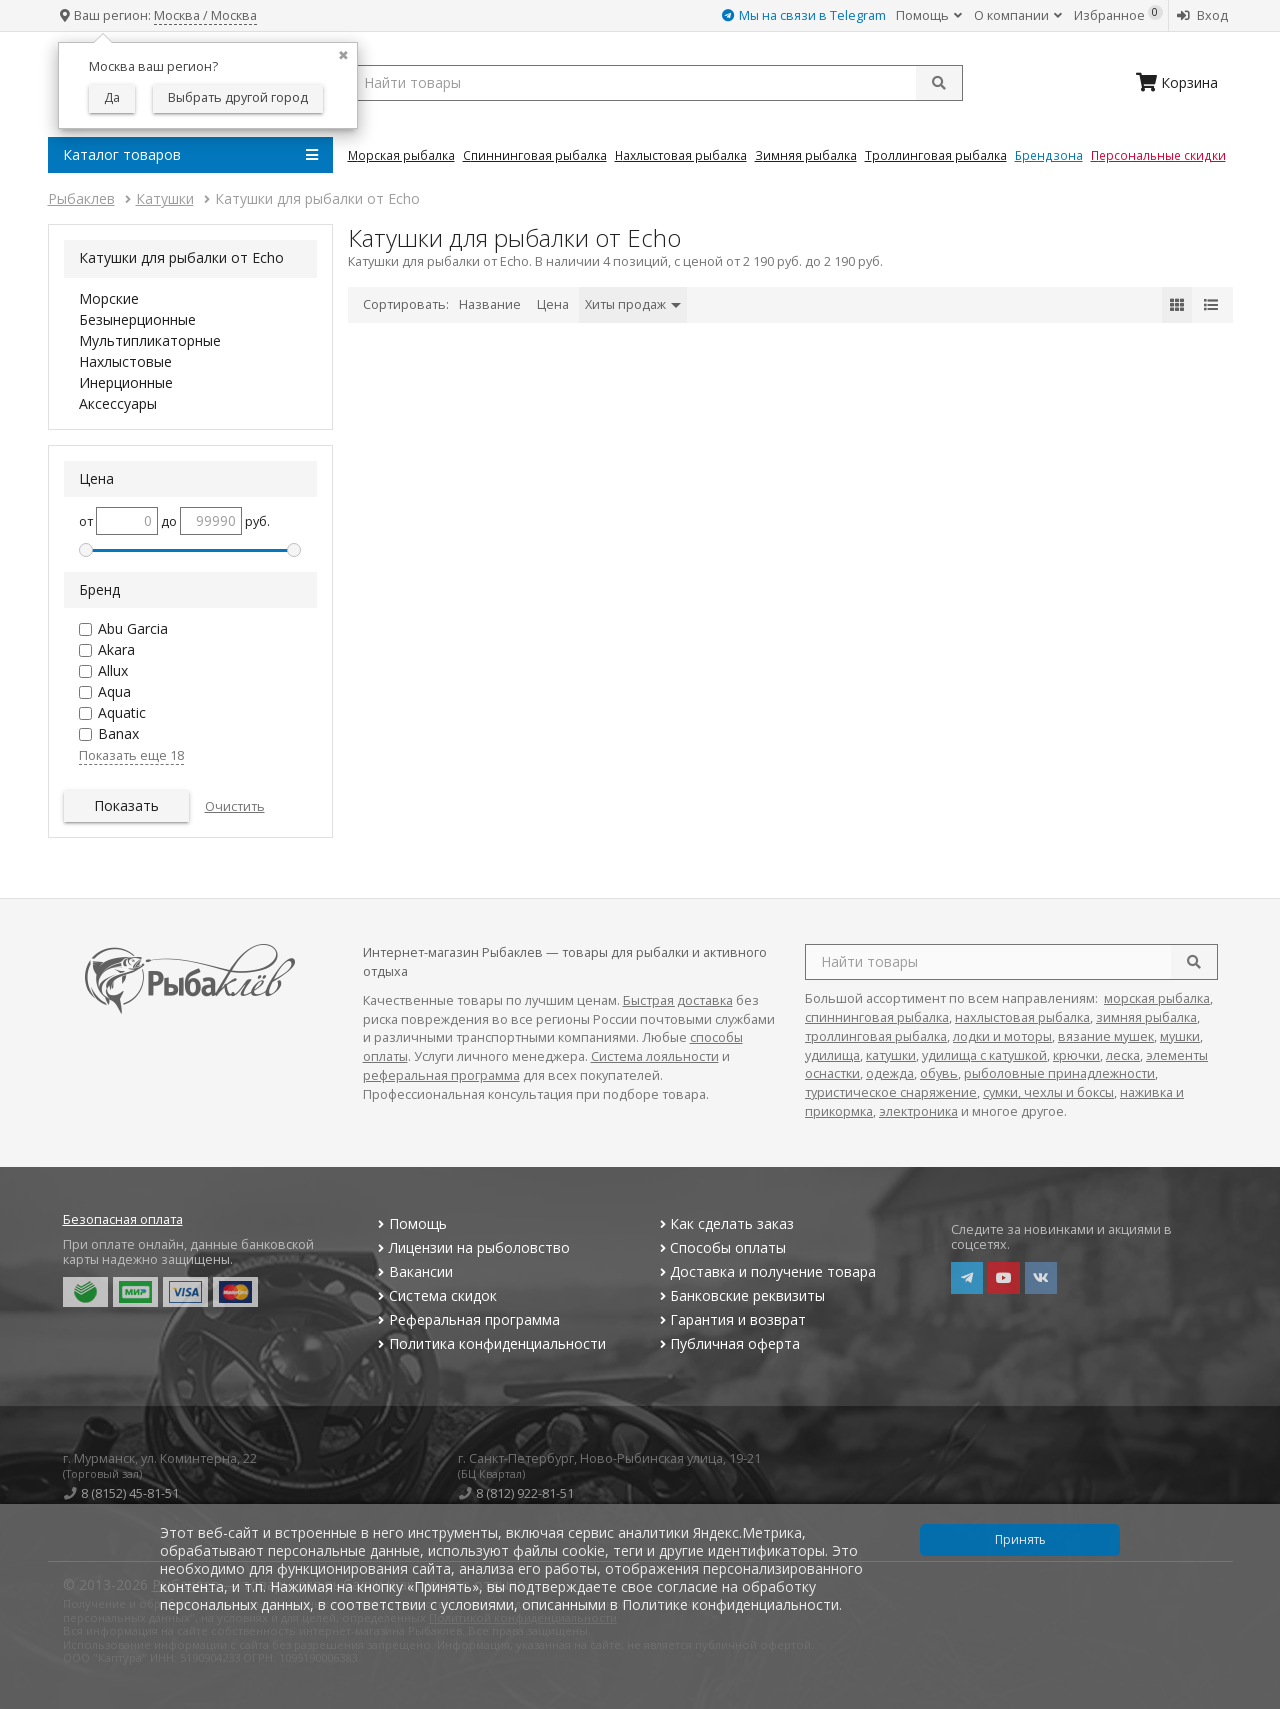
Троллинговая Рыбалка (936, 155)
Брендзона (1049, 155)
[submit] (939, 83)
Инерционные (126, 382)
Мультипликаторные (150, 340)
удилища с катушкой (984, 1055)
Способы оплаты (720, 1247)
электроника (918, 1111)
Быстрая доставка (678, 1000)
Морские (109, 298)
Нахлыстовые (125, 361)
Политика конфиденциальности (490, 1343)
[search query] (655, 83)
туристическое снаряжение (891, 1092)
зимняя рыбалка (1146, 1017)
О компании (1018, 15)
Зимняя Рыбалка (806, 155)
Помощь (929, 15)
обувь (939, 1073)
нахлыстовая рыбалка (1022, 1017)
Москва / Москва (205, 15)
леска (1123, 1055)
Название (490, 304)
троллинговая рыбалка (876, 1036)
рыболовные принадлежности (1059, 1073)
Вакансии (413, 1271)
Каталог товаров (190, 155)
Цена (553, 304)
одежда (890, 1073)
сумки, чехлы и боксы (1048, 1092)
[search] (1194, 962)
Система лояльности (655, 1056)
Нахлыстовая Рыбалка (681, 155)
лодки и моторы (1002, 1036)
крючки (1076, 1055)
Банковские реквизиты (740, 1295)
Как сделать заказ (724, 1223)
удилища (832, 1055)
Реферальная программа (467, 1319)
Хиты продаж (633, 304)
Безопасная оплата (123, 1219)
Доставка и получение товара (765, 1271)
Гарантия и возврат (730, 1319)
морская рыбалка (1157, 998)
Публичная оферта (727, 1343)
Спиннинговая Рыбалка (535, 155)
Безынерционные (137, 319)
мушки (1180, 1036)
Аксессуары (118, 403)
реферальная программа (441, 1075)
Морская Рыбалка (401, 155)
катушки (891, 1055)
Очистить (235, 806)
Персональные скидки (1158, 155)
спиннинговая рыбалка (877, 1017)
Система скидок (435, 1295)
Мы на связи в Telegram (804, 15)
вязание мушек (1106, 1036)
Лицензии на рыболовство (472, 1247)
